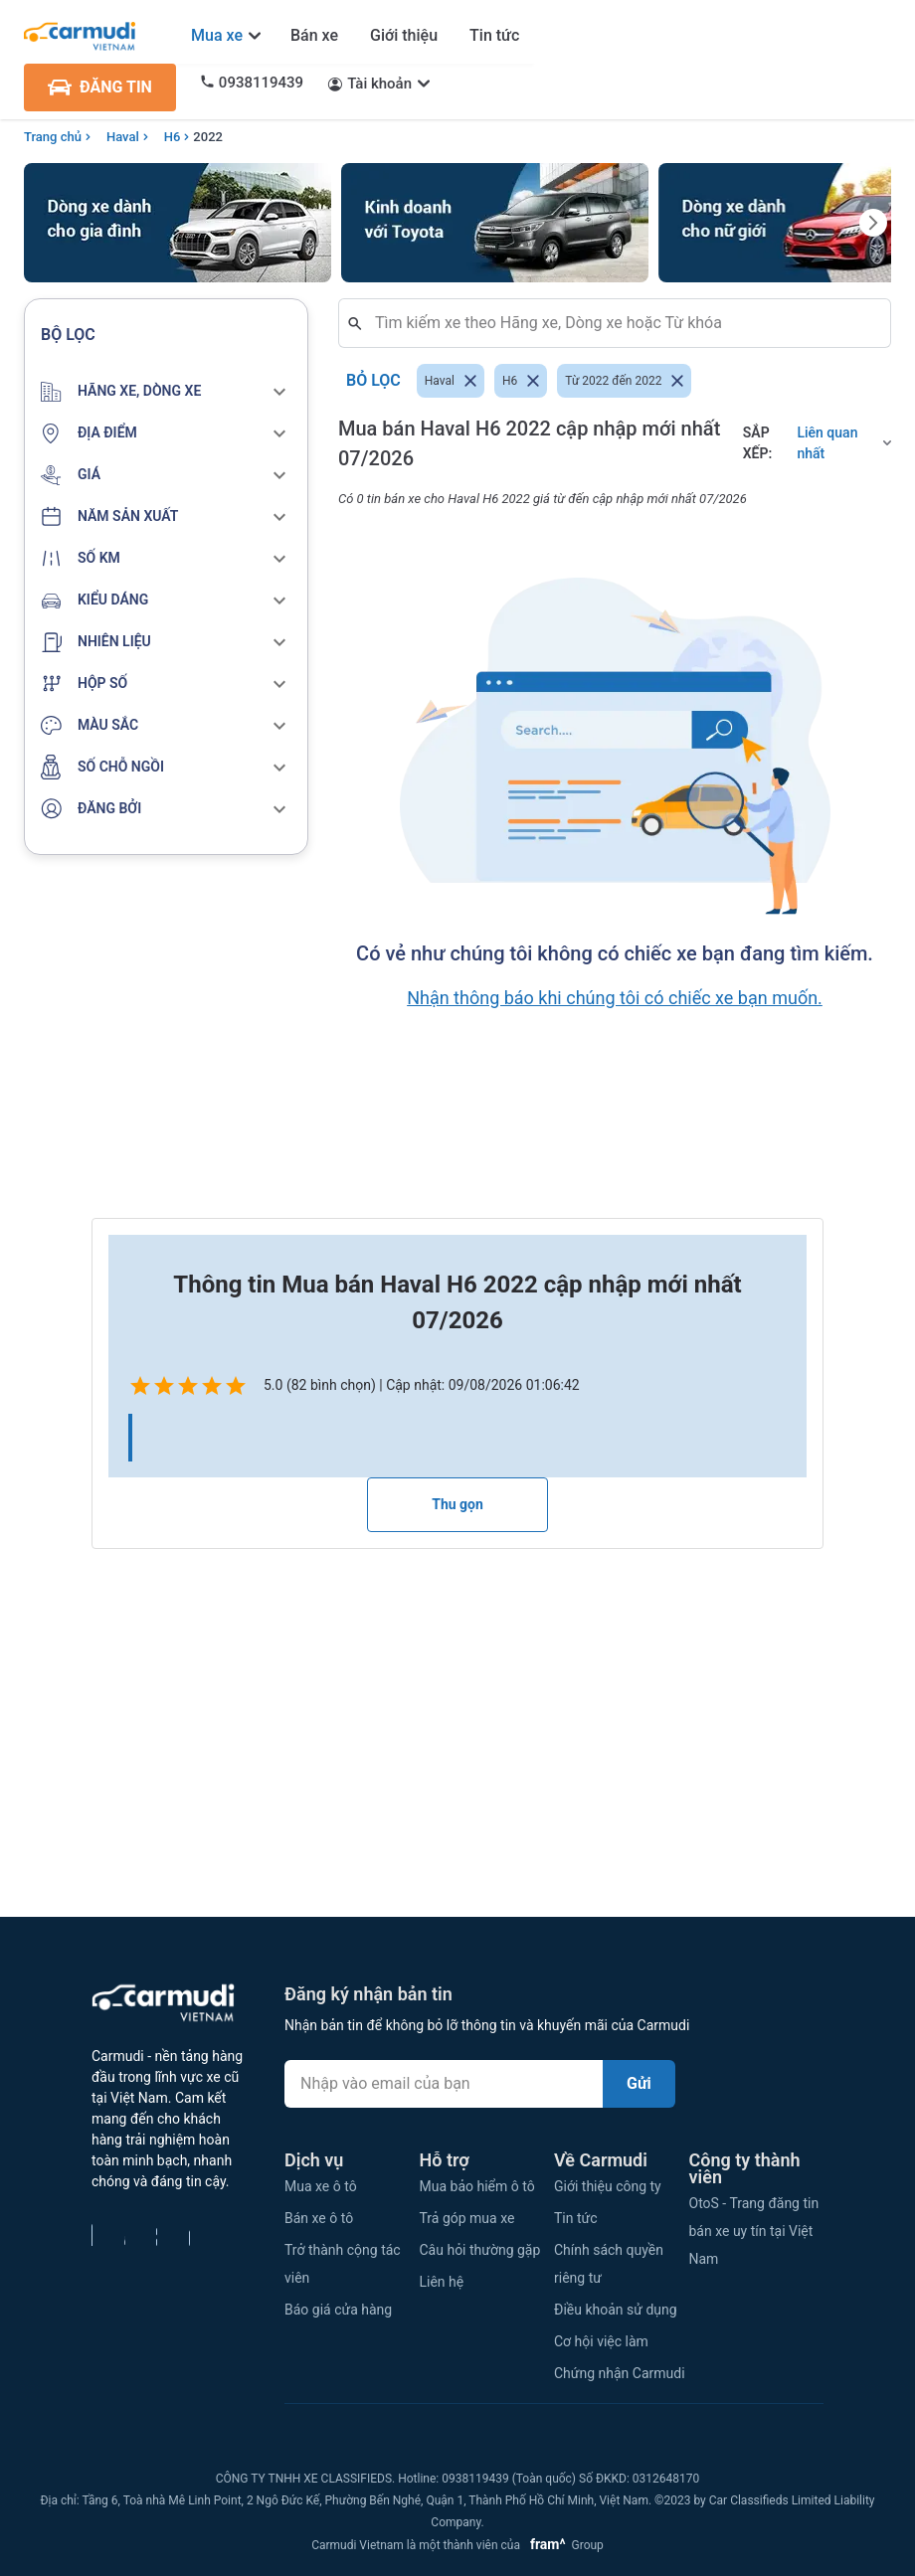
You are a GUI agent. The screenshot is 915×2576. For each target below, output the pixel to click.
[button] (166, 392)
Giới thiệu (404, 35)
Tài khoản (379, 83)
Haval (122, 136)
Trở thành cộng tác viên (342, 2264)
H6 (172, 136)
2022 (208, 136)
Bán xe (314, 35)
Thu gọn (457, 1504)
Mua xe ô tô (320, 2186)
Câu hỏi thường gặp (480, 2250)
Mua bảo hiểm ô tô (477, 2186)
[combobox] (622, 323)
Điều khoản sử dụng (615, 2310)
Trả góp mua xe (467, 2218)
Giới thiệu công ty (607, 2186)
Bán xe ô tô (318, 2218)
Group (563, 2545)
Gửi (639, 2083)
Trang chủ (53, 136)
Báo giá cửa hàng (338, 2310)
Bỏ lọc (373, 381)
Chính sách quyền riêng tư (608, 2264)
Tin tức (494, 35)
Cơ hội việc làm (601, 2341)
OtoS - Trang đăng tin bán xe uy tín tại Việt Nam (754, 2231)
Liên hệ (442, 2282)
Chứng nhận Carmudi (619, 2373)
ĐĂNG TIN (100, 87)
